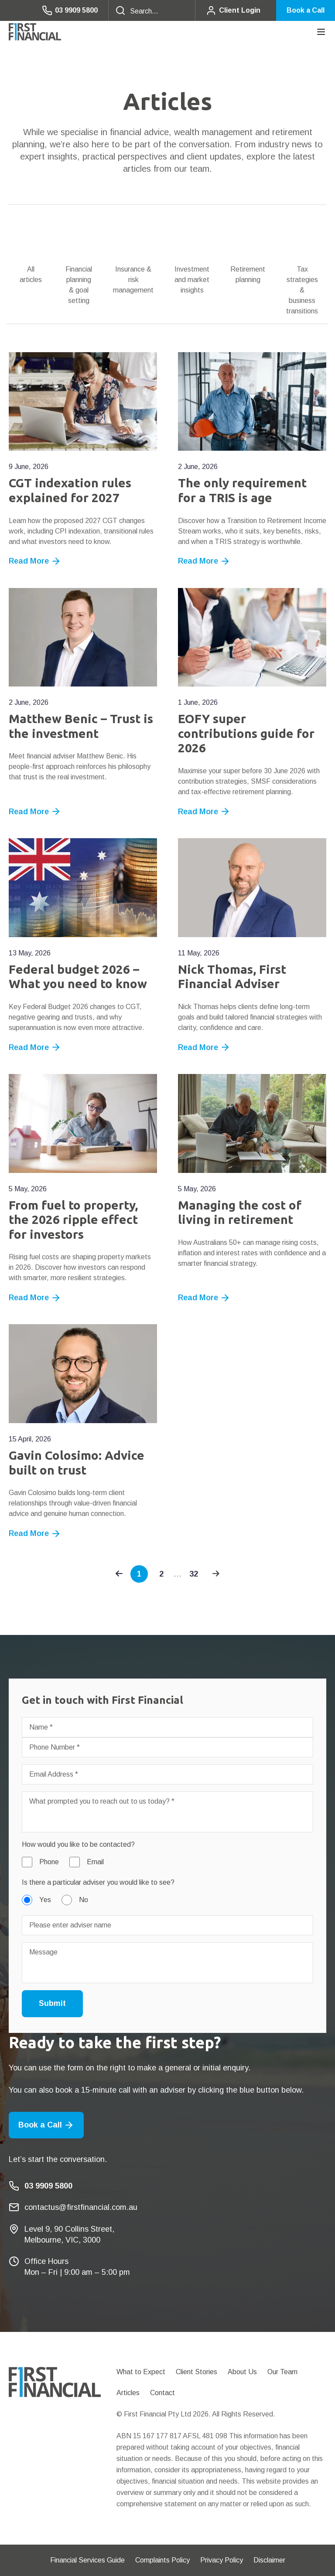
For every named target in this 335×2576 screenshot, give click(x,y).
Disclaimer (269, 2560)
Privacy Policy (221, 2560)
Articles (128, 2392)
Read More (35, 561)
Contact (162, 2392)
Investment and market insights (191, 279)
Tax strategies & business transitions (302, 290)
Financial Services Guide (87, 2560)
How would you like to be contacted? (78, 1844)
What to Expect (140, 2371)
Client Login (233, 10)
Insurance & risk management (133, 279)
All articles (31, 274)
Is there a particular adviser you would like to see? (98, 1882)
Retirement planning (247, 274)
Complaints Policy (162, 2560)
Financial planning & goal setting (78, 284)
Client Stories (196, 2371)
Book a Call (306, 10)
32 (193, 1574)
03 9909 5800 (70, 10)
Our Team (282, 2371)
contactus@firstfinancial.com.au (80, 2207)
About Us (242, 2371)
